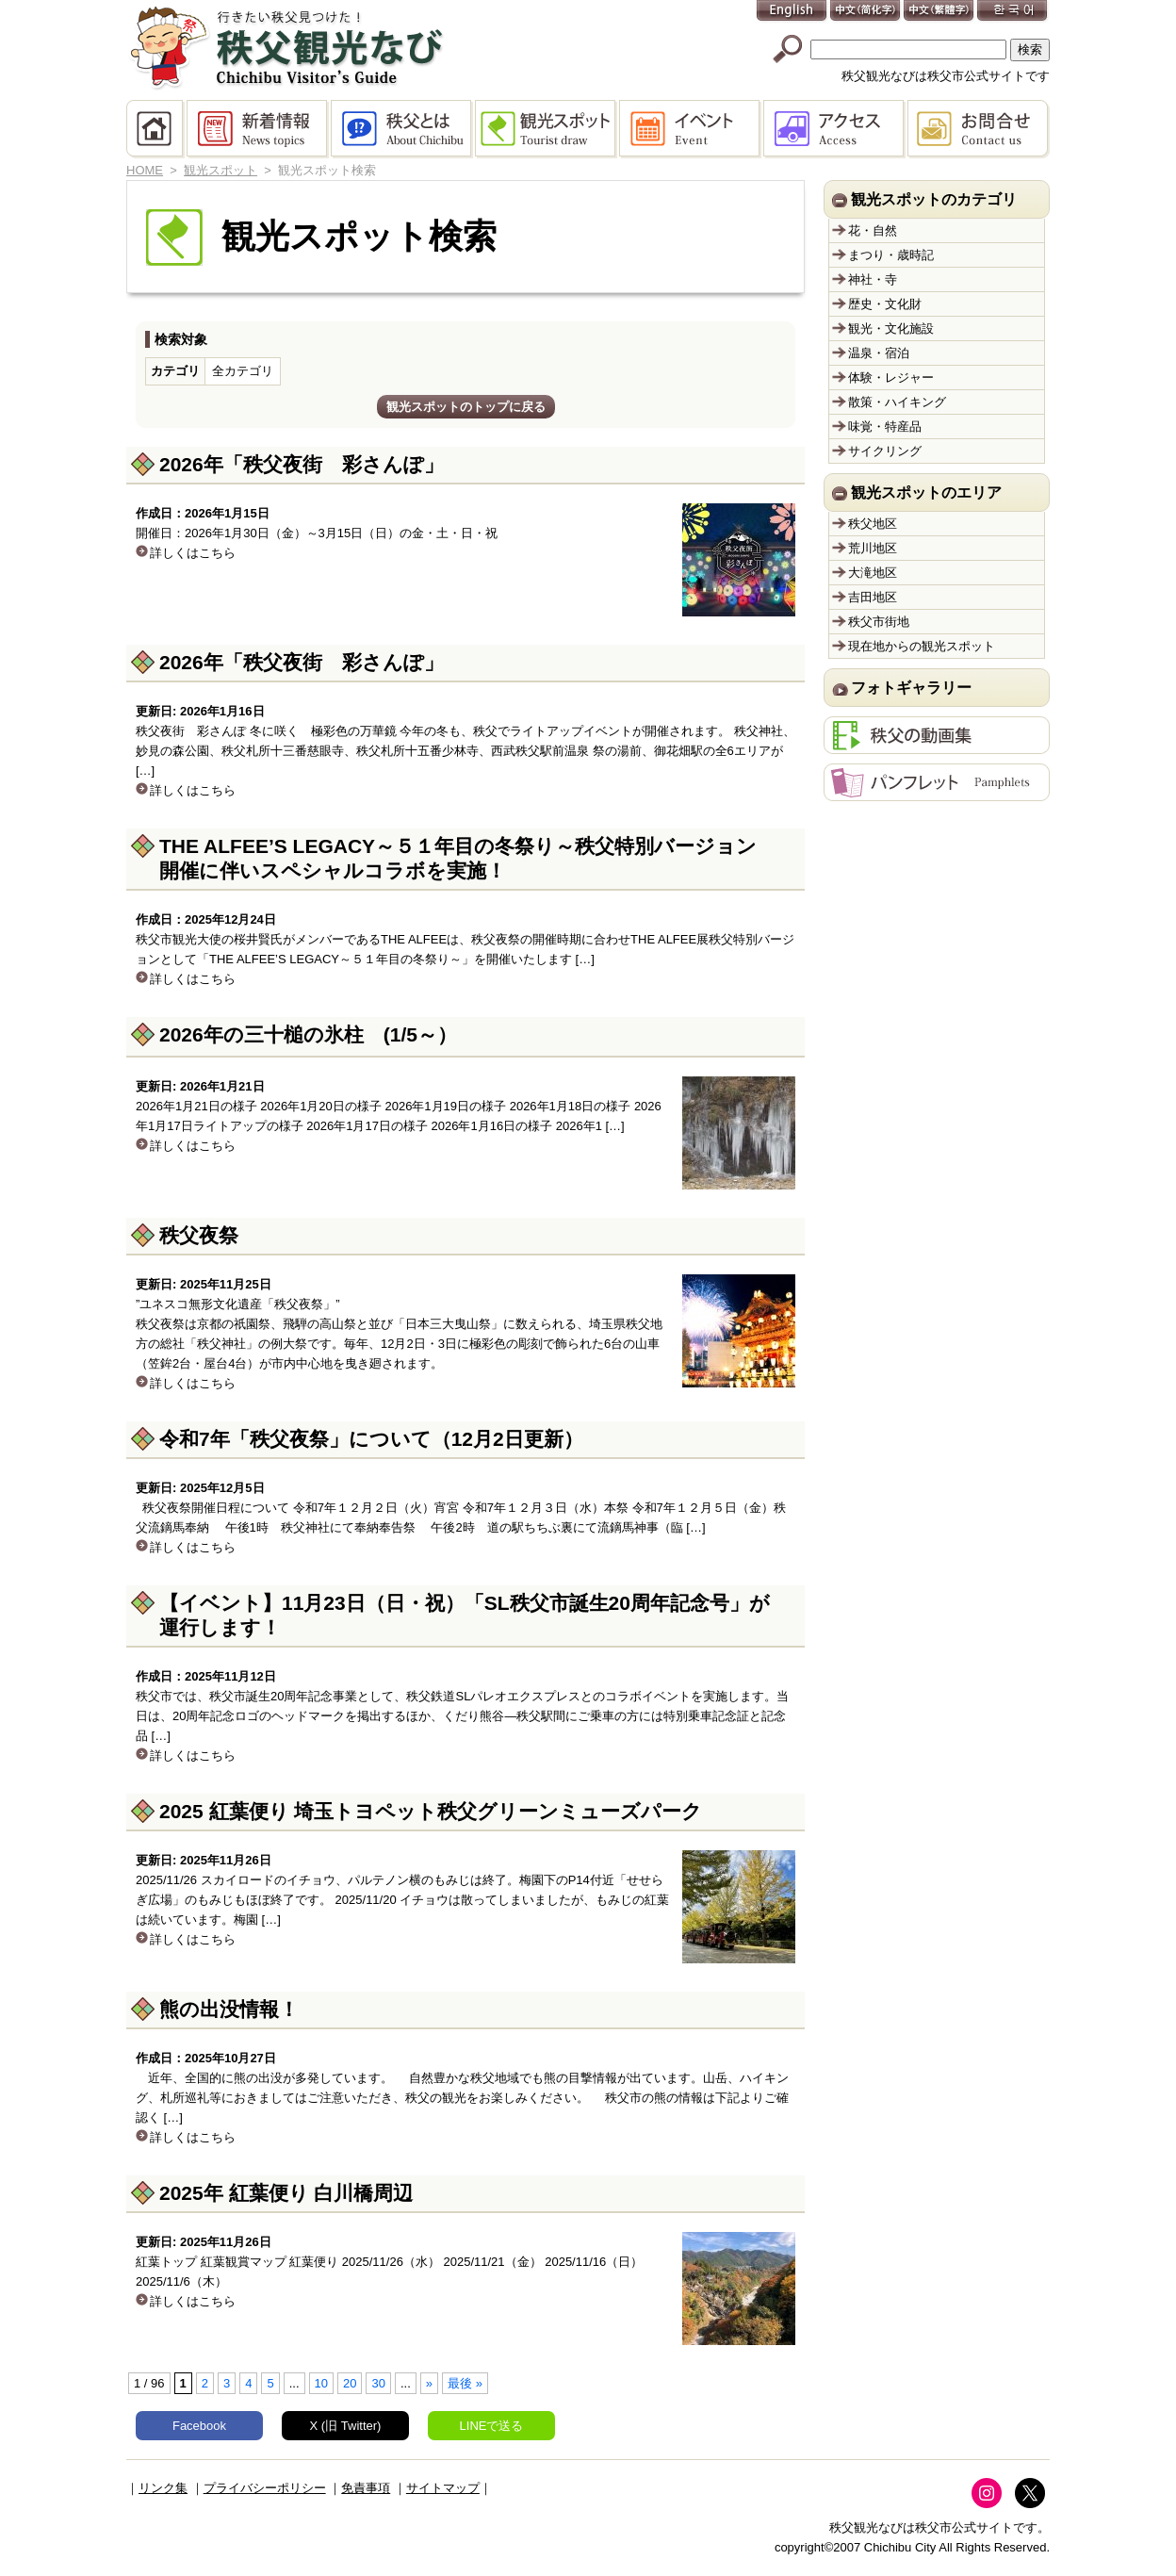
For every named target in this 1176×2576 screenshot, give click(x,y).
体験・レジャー (891, 377)
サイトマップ (443, 2488)
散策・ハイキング (897, 402)
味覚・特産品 (885, 426)
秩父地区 (872, 524)
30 (377, 2383)
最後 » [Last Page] (465, 2383)
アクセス (835, 129)
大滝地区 (872, 573)
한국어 (1013, 12)
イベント (691, 129)
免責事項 (365, 2488)
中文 (866, 12)
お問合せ (978, 129)
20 (349, 2383)
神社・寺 (872, 279)
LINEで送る (492, 2426)
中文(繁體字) (939, 12)
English (792, 12)
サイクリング (885, 451)
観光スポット (547, 129)
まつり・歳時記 (891, 255)
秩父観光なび (286, 48)
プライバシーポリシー (265, 2488)
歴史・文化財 (885, 304)
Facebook (199, 2426)
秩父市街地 (878, 622)
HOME (156, 129)
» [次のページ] (429, 2383)
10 (321, 2383)
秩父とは (403, 129)
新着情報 (259, 129)
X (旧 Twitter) (346, 2426)
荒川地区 (872, 548)
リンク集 (163, 2488)
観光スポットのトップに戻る (466, 407)
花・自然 (872, 230)
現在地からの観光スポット (921, 646)
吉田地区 (872, 597)
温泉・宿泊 (878, 353)
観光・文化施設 (891, 328)
